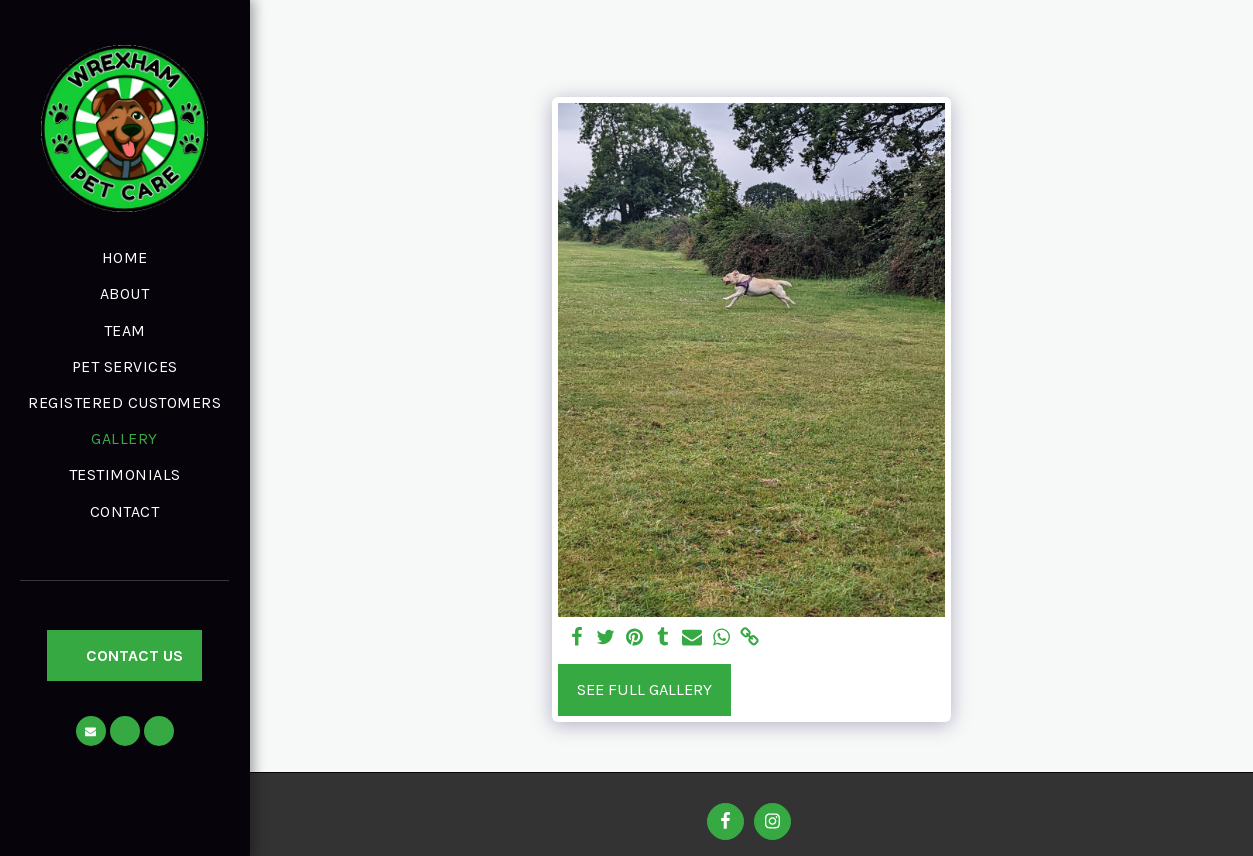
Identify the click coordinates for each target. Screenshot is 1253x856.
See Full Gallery (644, 689)
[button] (91, 731)
